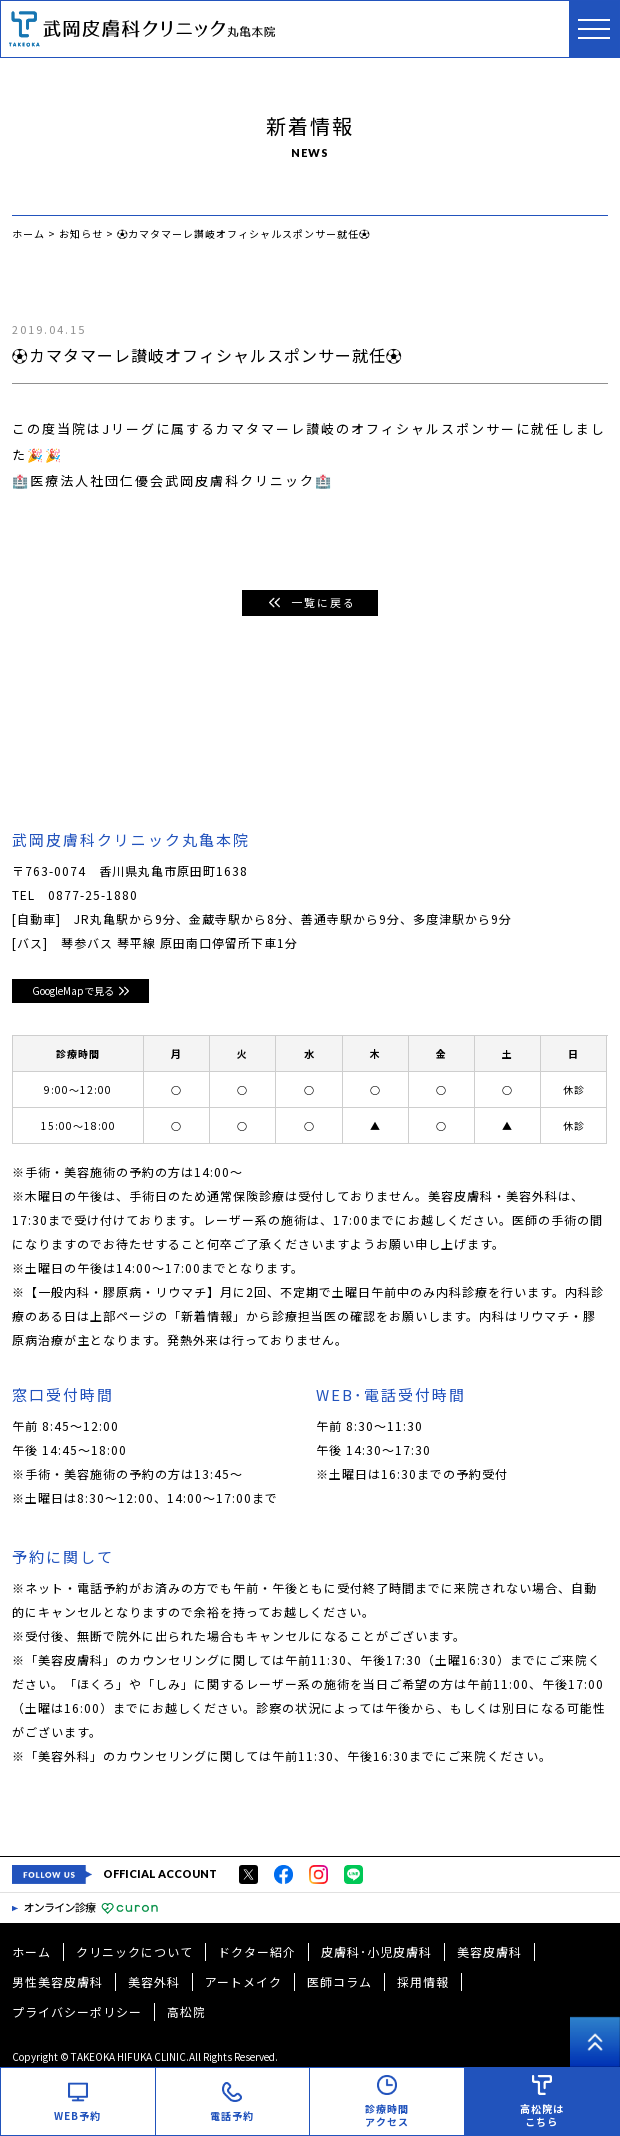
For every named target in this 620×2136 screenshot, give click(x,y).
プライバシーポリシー (77, 2011)
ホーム (31, 1951)
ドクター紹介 (257, 1951)
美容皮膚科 (489, 1951)
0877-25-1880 (93, 894)
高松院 (186, 2011)
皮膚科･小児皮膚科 (376, 1951)
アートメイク (243, 1981)
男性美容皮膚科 (57, 1981)
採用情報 (423, 1981)
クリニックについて (134, 1951)
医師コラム (339, 1981)
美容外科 (154, 1981)
